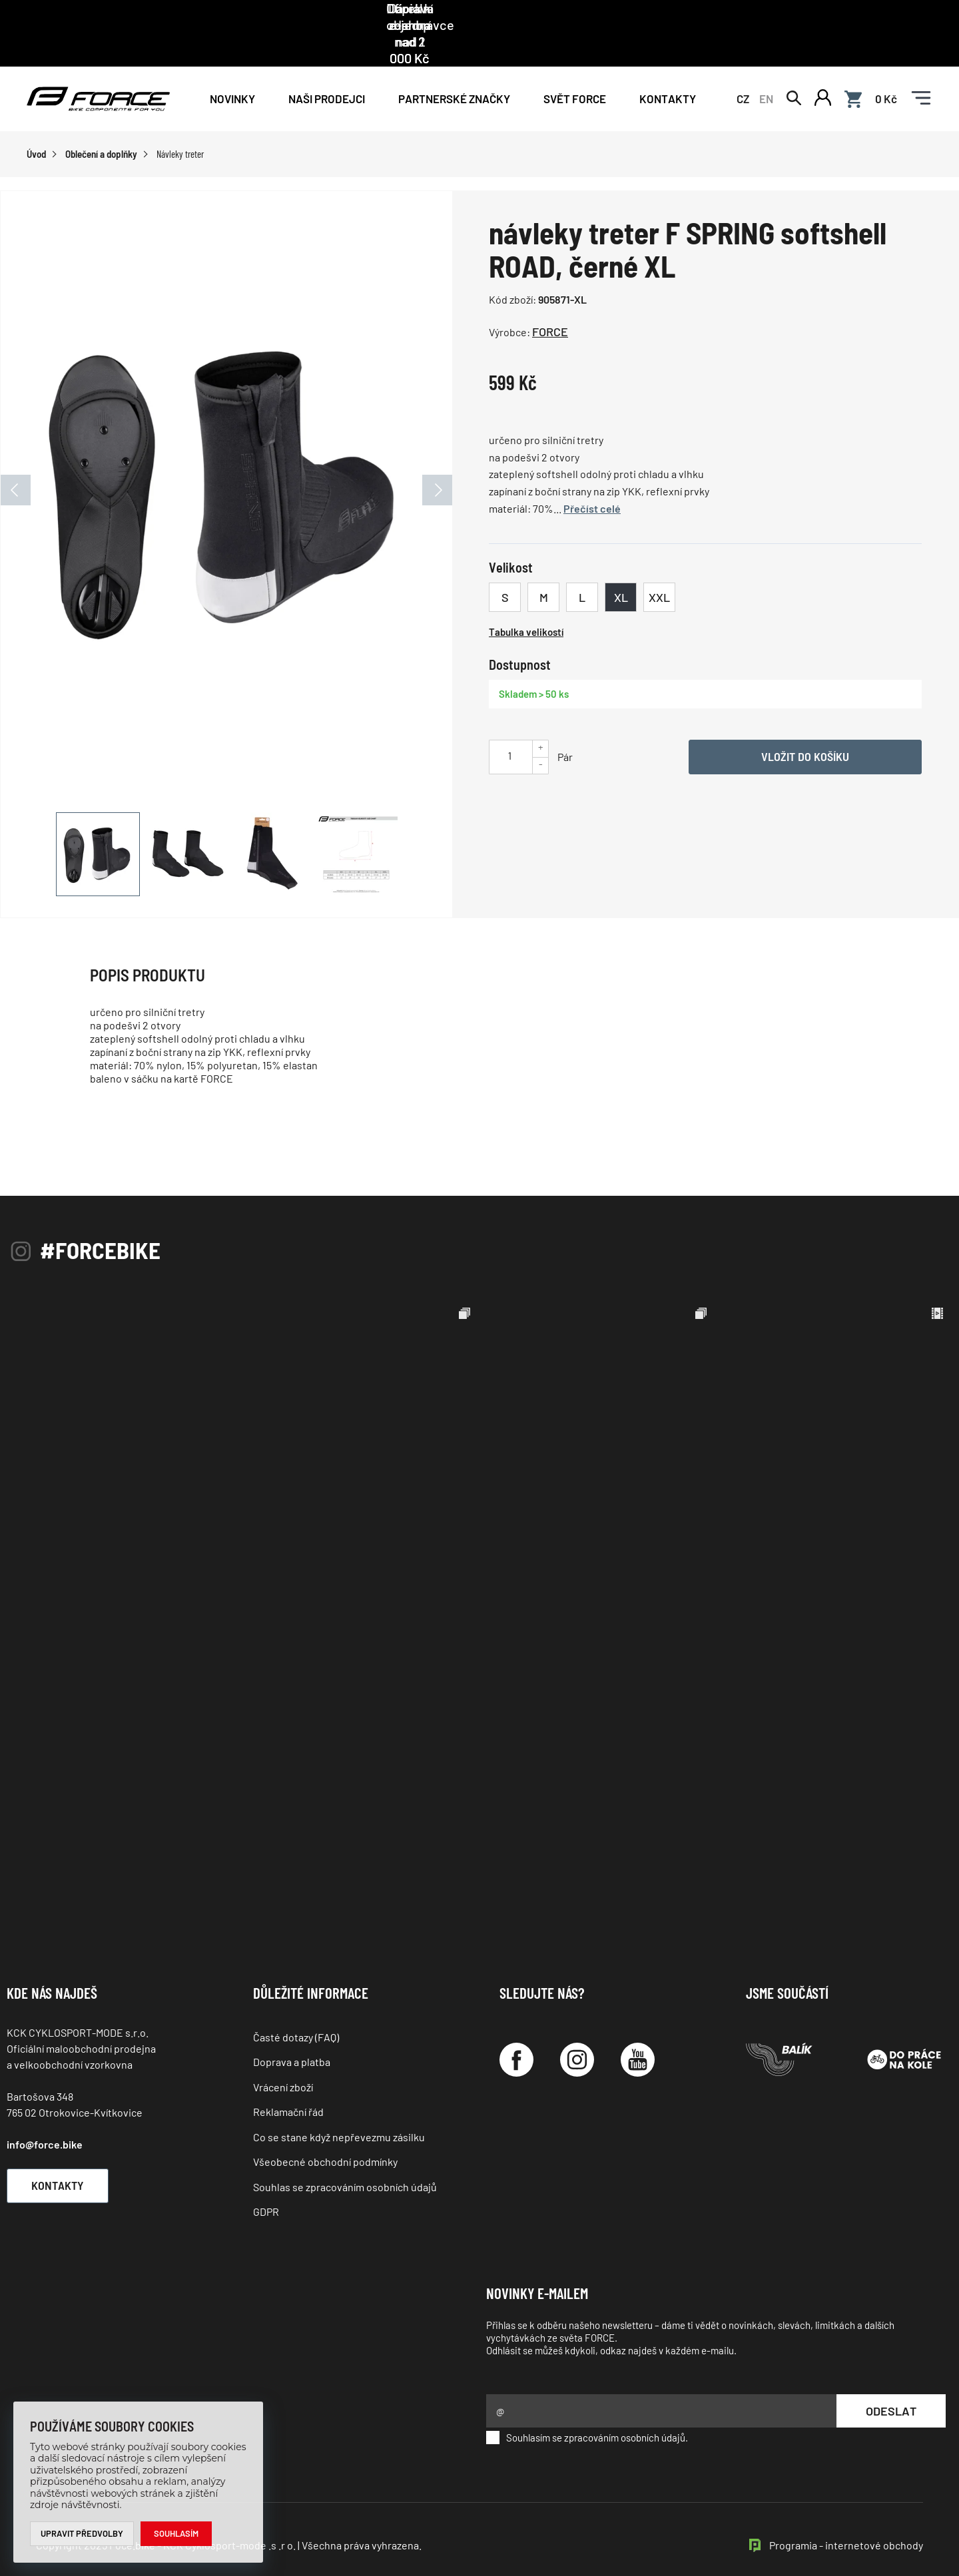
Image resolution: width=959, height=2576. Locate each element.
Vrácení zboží (283, 2057)
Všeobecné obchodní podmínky (325, 2132)
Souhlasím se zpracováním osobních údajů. (587, 2408)
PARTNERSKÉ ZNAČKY (454, 68)
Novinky (232, 68)
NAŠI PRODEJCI (326, 68)
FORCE (550, 302)
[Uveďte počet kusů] (509, 726)
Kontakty (667, 68)
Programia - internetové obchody (846, 2515)
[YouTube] (638, 2030)
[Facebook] (516, 2030)
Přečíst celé (592, 479)
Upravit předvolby (82, 2533)
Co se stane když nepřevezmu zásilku (339, 2107)
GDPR (266, 2182)
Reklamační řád (288, 2082)
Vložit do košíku (805, 727)
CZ (743, 68)
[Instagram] (577, 2030)
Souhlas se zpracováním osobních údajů (345, 2157)
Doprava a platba (291, 2032)
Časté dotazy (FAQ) (296, 2007)
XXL (659, 568)
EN (766, 68)
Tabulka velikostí (526, 603)
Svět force (574, 68)
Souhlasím (177, 2533)
